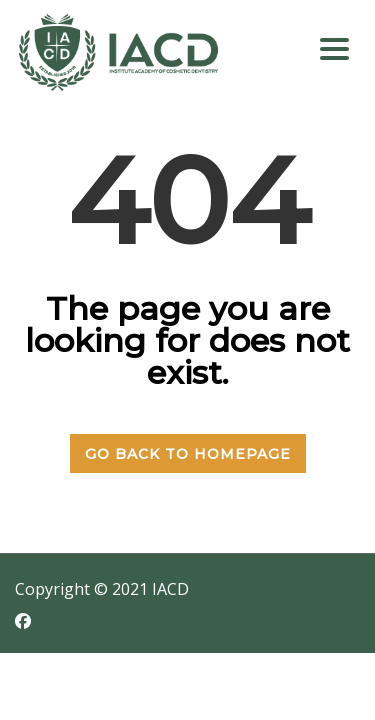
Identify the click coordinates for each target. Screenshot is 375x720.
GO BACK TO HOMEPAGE (188, 454)
